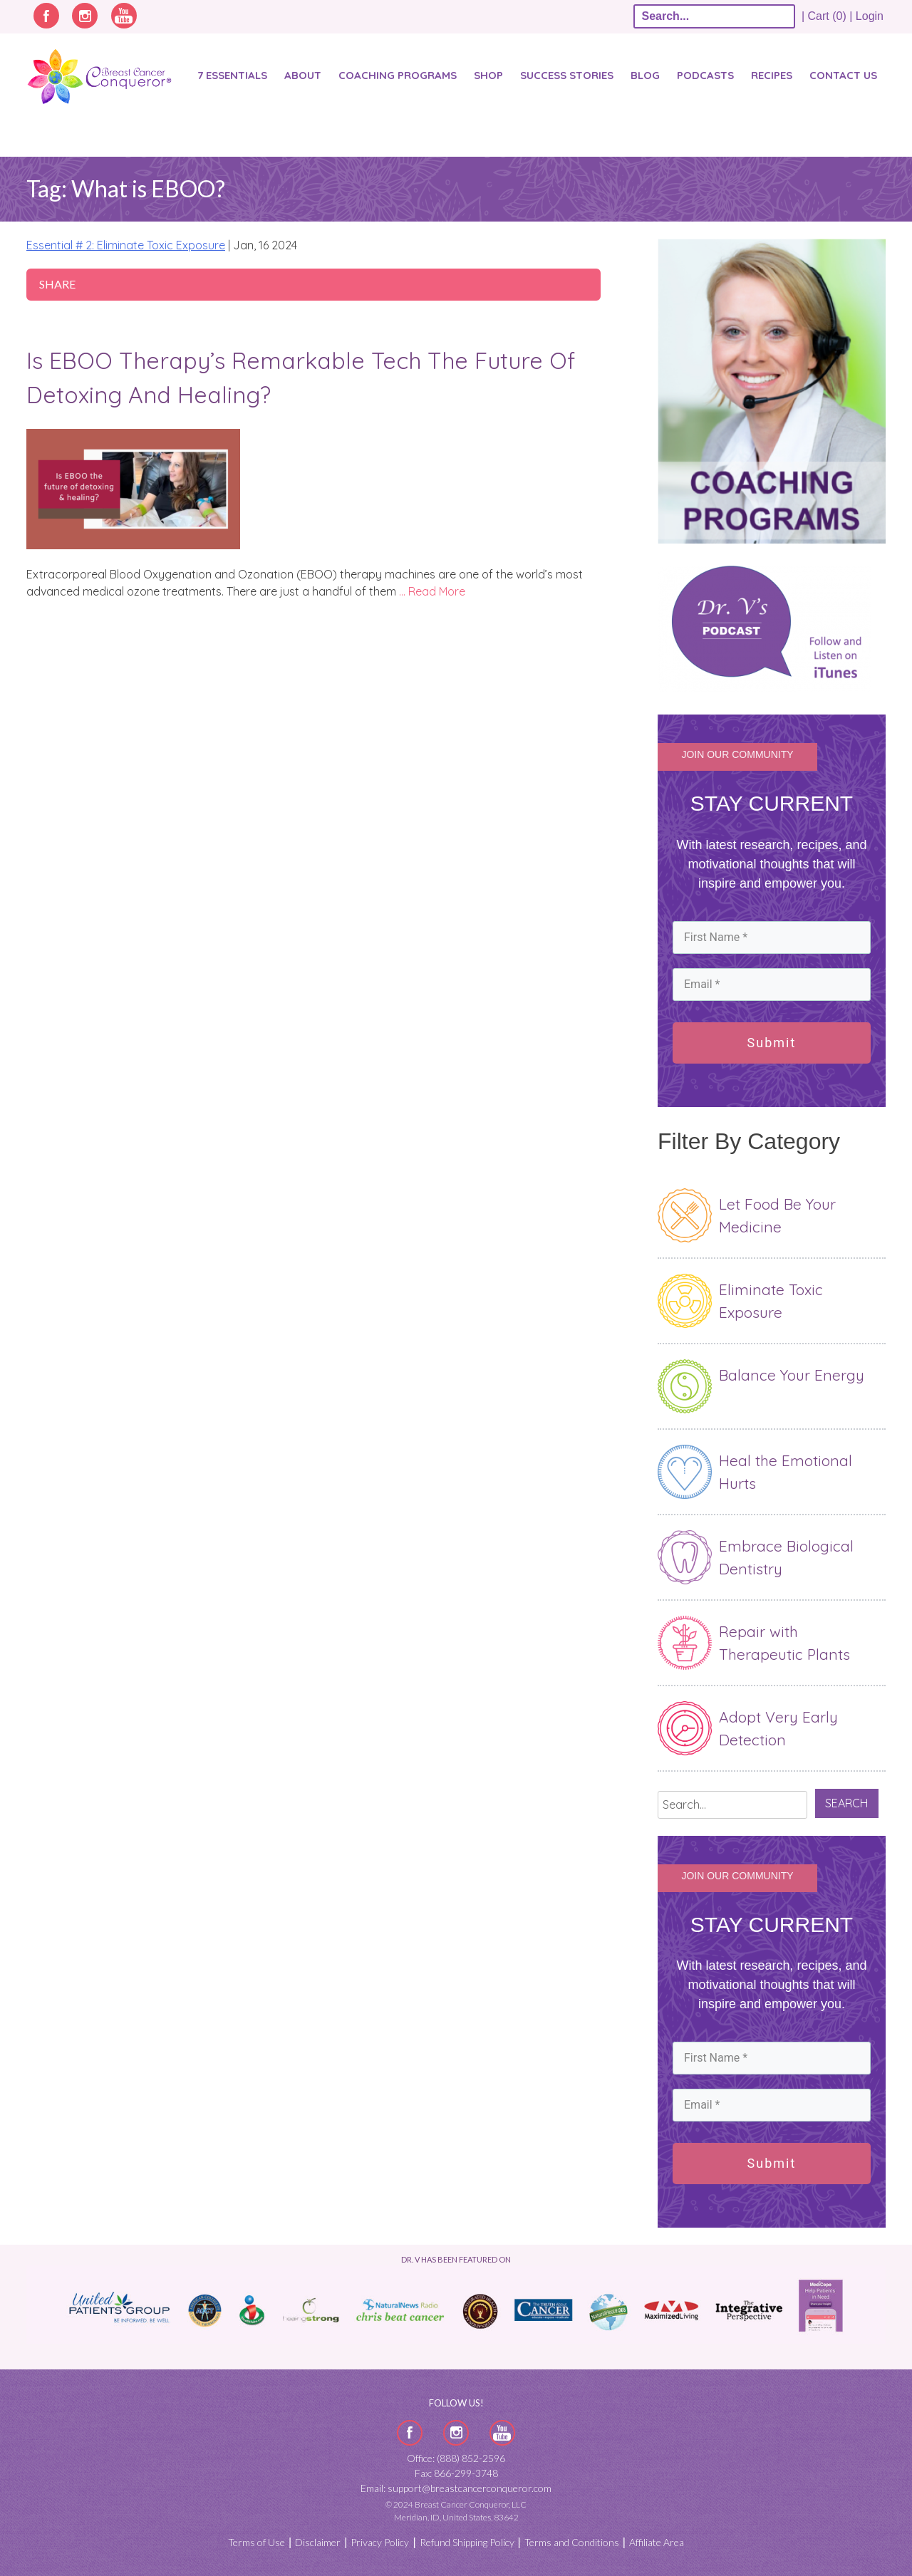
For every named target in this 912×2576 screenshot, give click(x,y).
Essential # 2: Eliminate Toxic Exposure (125, 245)
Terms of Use (256, 2542)
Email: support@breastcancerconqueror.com (456, 2488)
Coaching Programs (397, 75)
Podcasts (705, 75)
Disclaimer (318, 2542)
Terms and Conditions (571, 2542)
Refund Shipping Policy (467, 2542)
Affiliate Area (656, 2542)
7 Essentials (232, 75)
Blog (645, 75)
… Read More (432, 591)
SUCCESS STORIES (566, 75)
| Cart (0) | (827, 16)
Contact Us (843, 75)
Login (870, 16)
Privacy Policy (380, 2542)
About (302, 75)
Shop (488, 75)
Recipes (771, 75)
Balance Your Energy (791, 1375)
